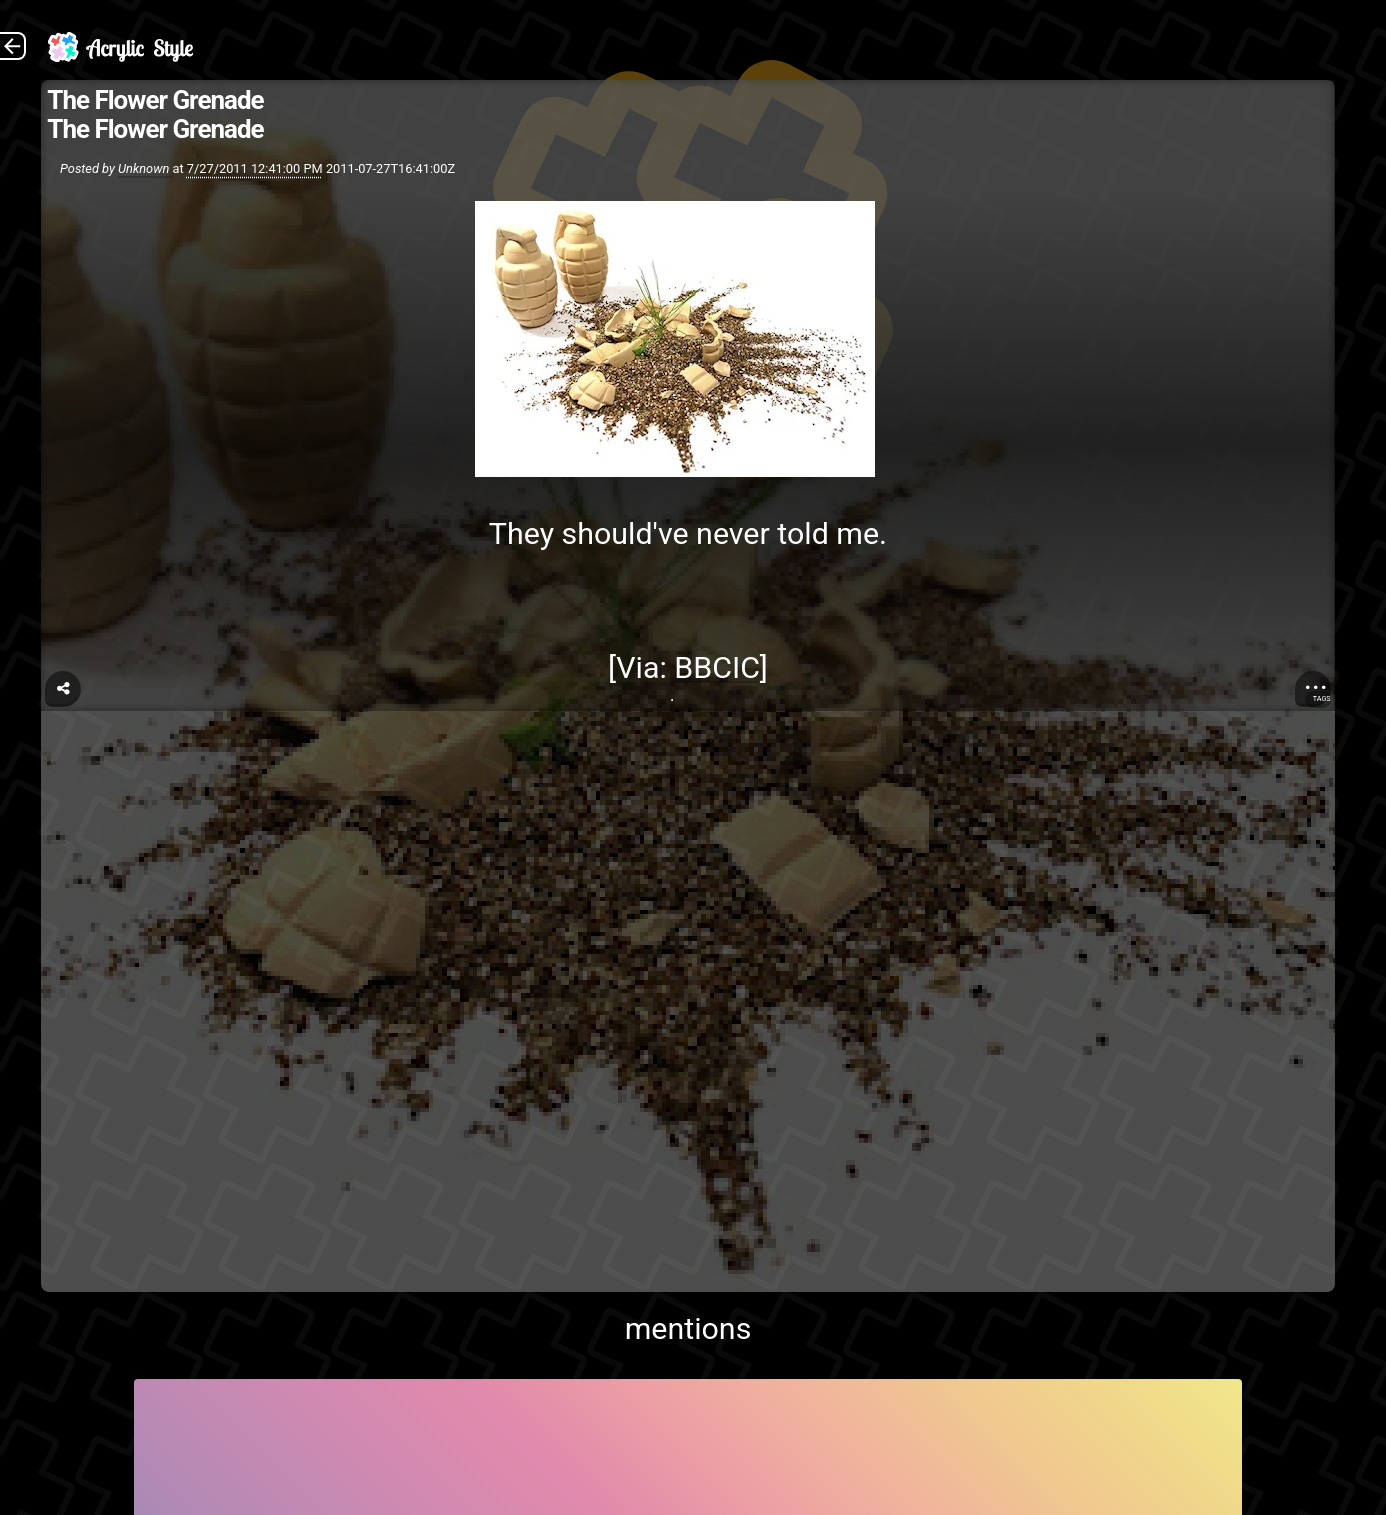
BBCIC (717, 667)
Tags (1322, 698)
